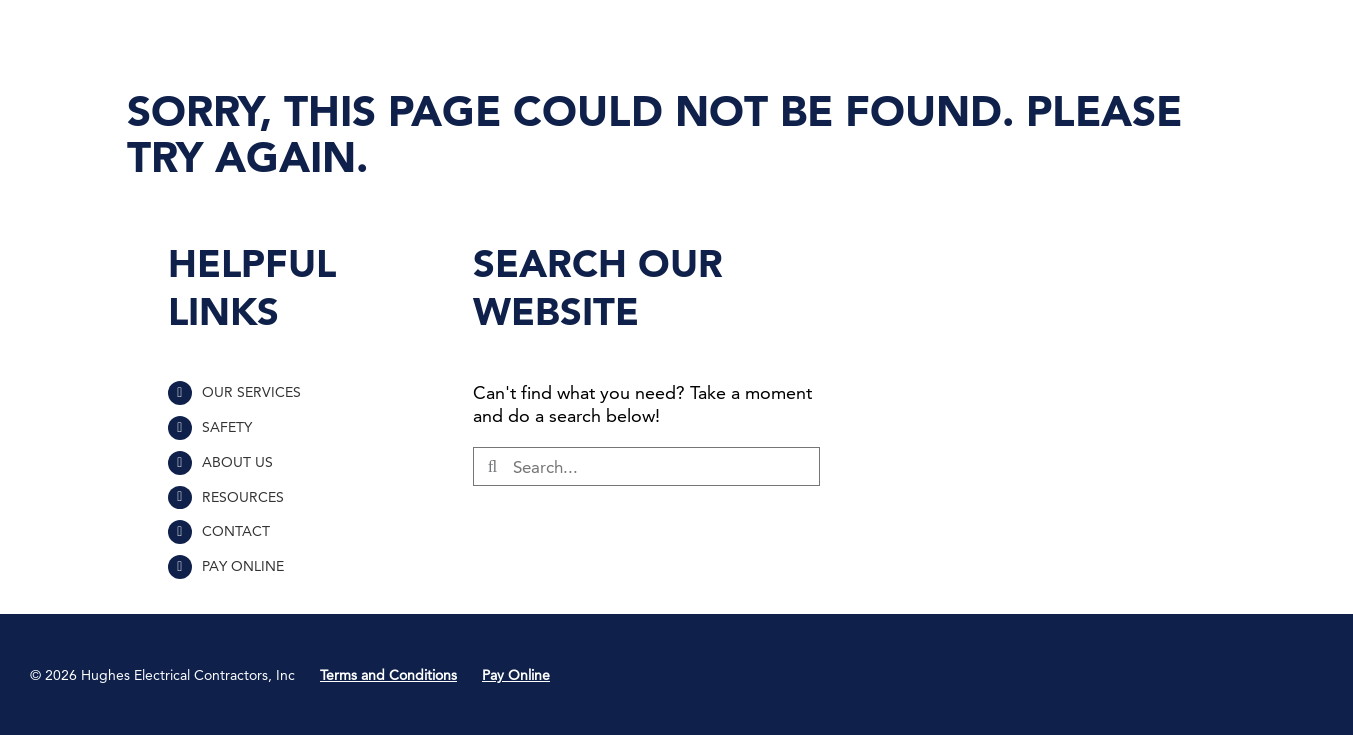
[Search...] (646, 466)
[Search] (492, 466)
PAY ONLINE (243, 566)
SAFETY (227, 427)
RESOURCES (243, 497)
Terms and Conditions (388, 675)
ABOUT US (237, 462)
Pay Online (516, 675)
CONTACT (236, 531)
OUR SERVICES (251, 392)
